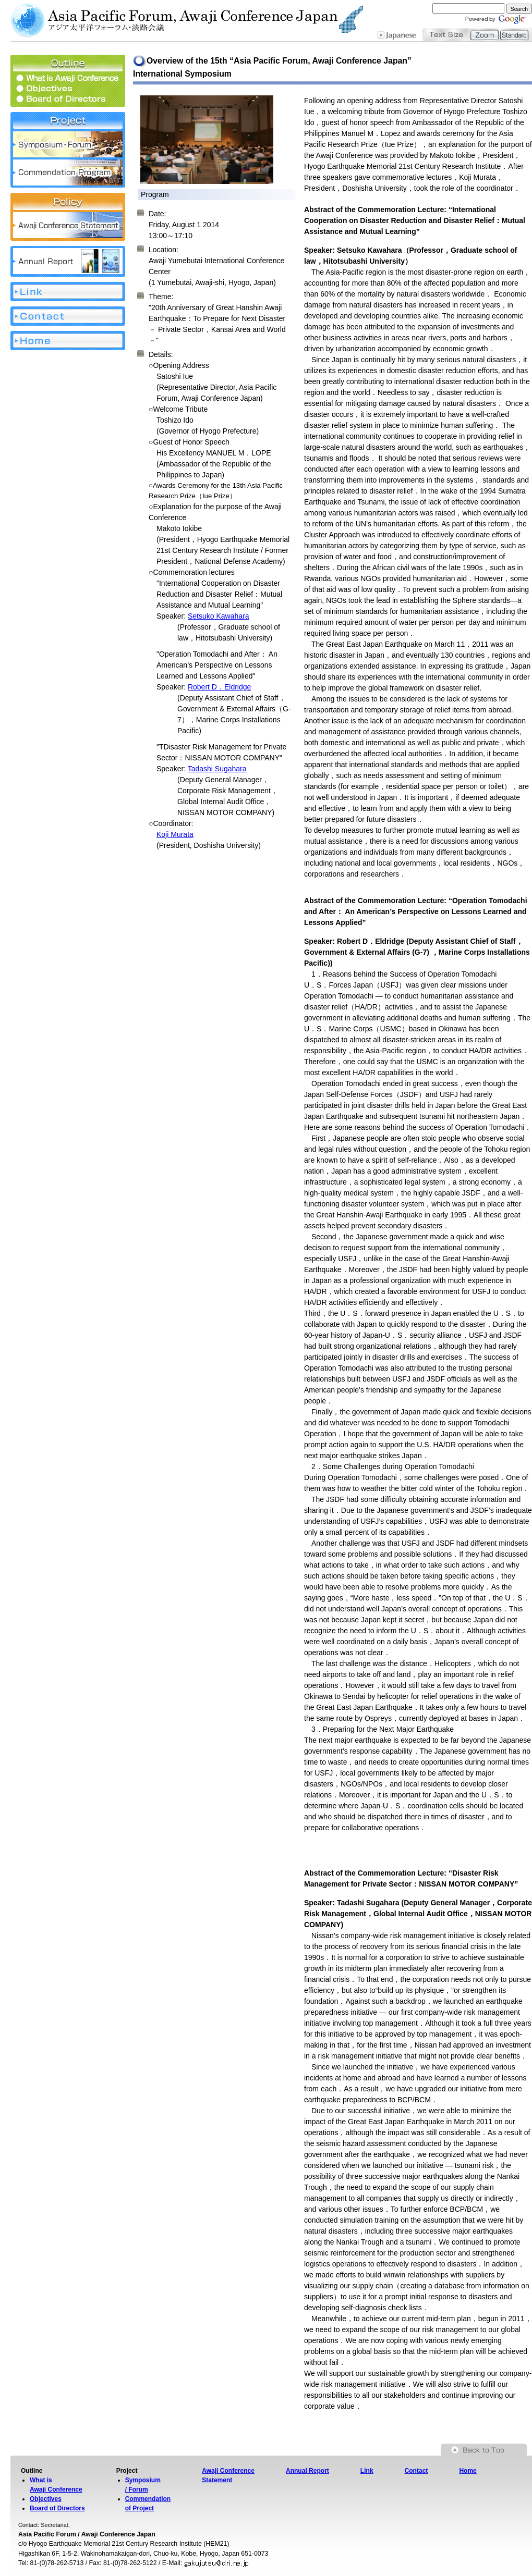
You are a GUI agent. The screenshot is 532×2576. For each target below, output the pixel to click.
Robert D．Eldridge (219, 687)
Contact (416, 2470)
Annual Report (307, 2470)
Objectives (46, 2499)
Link (366, 2470)
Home (467, 2470)
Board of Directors (57, 2508)
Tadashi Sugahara (217, 769)
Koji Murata (175, 834)
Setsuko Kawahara (218, 616)
